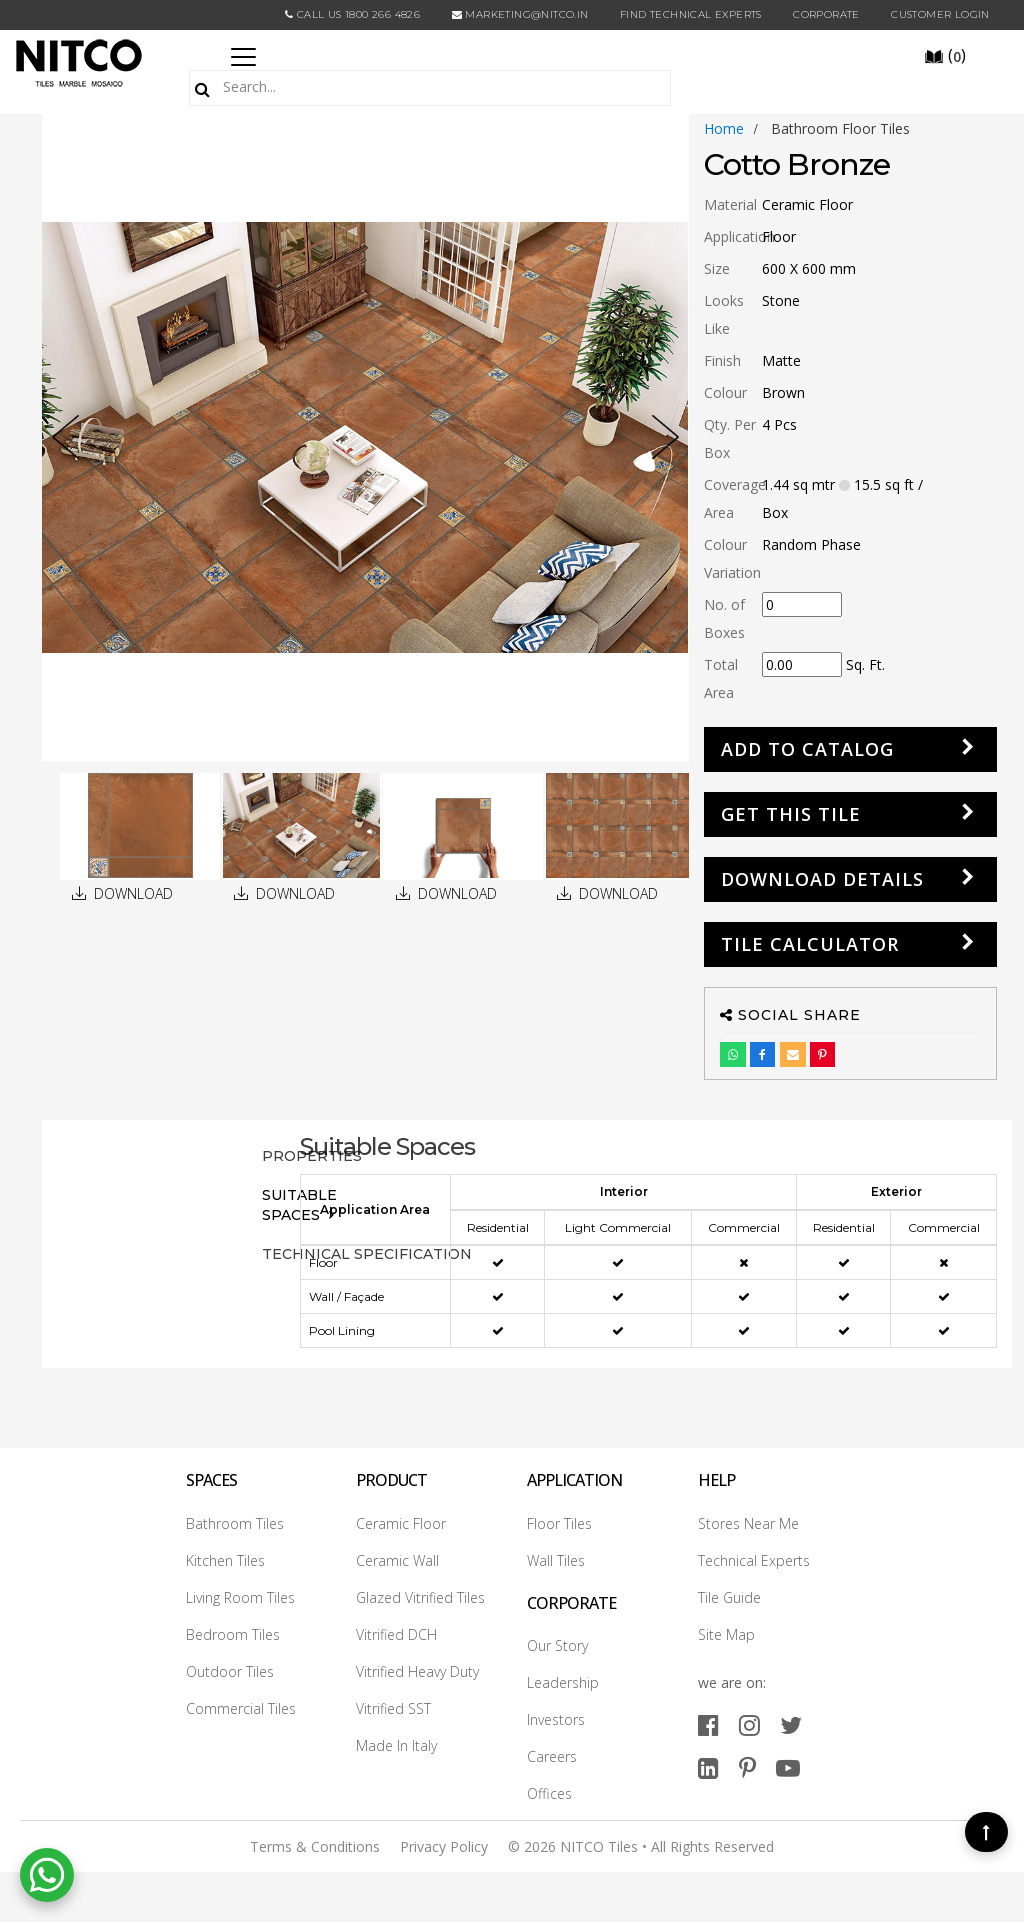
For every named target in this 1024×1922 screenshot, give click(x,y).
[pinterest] (747, 1767)
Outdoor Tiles (230, 1671)
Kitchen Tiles (225, 1560)
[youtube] (788, 1767)
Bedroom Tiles (233, 1634)
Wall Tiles (556, 1560)
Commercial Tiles (241, 1708)
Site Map (726, 1634)
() (945, 55)
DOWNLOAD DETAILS (822, 879)
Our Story (557, 1645)
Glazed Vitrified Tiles (420, 1597)
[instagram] (749, 1724)
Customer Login (940, 14)
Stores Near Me (748, 1523)
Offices (549, 1793)
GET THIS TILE (791, 814)
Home (724, 128)
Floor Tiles (559, 1523)
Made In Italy (396, 1745)
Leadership (563, 1682)
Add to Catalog (807, 749)
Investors (556, 1719)
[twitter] (791, 1724)
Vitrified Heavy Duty (417, 1671)
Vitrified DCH (396, 1634)
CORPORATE (826, 14)
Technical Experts (754, 1560)
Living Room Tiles (240, 1597)
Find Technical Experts (691, 14)
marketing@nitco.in (520, 14)
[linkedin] (708, 1767)
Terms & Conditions (315, 1846)
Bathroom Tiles (235, 1523)
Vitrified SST (393, 1708)
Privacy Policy (444, 1846)
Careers (552, 1756)
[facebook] (708, 1724)
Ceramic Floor (401, 1523)
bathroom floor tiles (840, 128)
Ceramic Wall (397, 1560)
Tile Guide (729, 1597)
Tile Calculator (810, 944)
